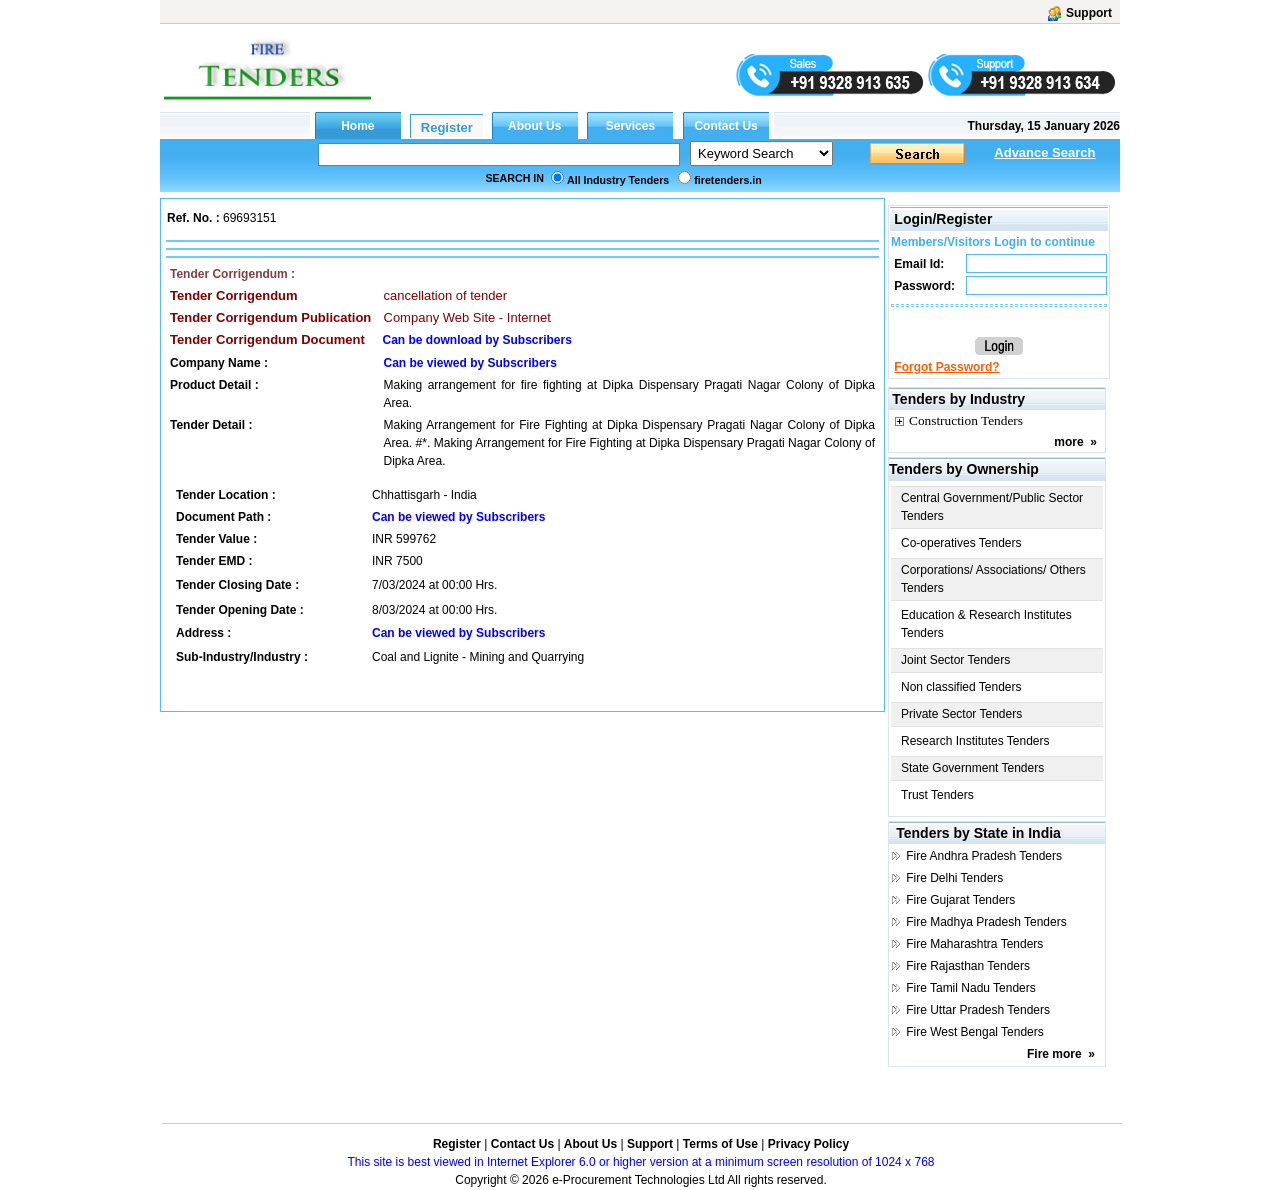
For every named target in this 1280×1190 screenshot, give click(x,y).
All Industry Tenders (618, 180)
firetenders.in (728, 180)
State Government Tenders (972, 768)
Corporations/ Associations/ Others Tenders (993, 579)
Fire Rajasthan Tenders (968, 966)
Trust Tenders (937, 795)
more (1068, 442)
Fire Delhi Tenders (954, 878)
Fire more (1054, 1054)
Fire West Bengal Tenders (975, 1032)
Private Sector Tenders (961, 714)
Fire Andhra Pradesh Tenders (984, 856)
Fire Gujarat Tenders (960, 900)
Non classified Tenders (961, 687)
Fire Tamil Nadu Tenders (971, 988)
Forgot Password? (946, 367)
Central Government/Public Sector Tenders (992, 507)
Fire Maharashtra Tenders (974, 944)
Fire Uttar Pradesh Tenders (978, 1010)
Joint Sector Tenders (955, 660)
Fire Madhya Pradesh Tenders (986, 922)
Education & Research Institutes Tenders (986, 624)
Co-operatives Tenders (961, 543)
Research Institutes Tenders (975, 741)
